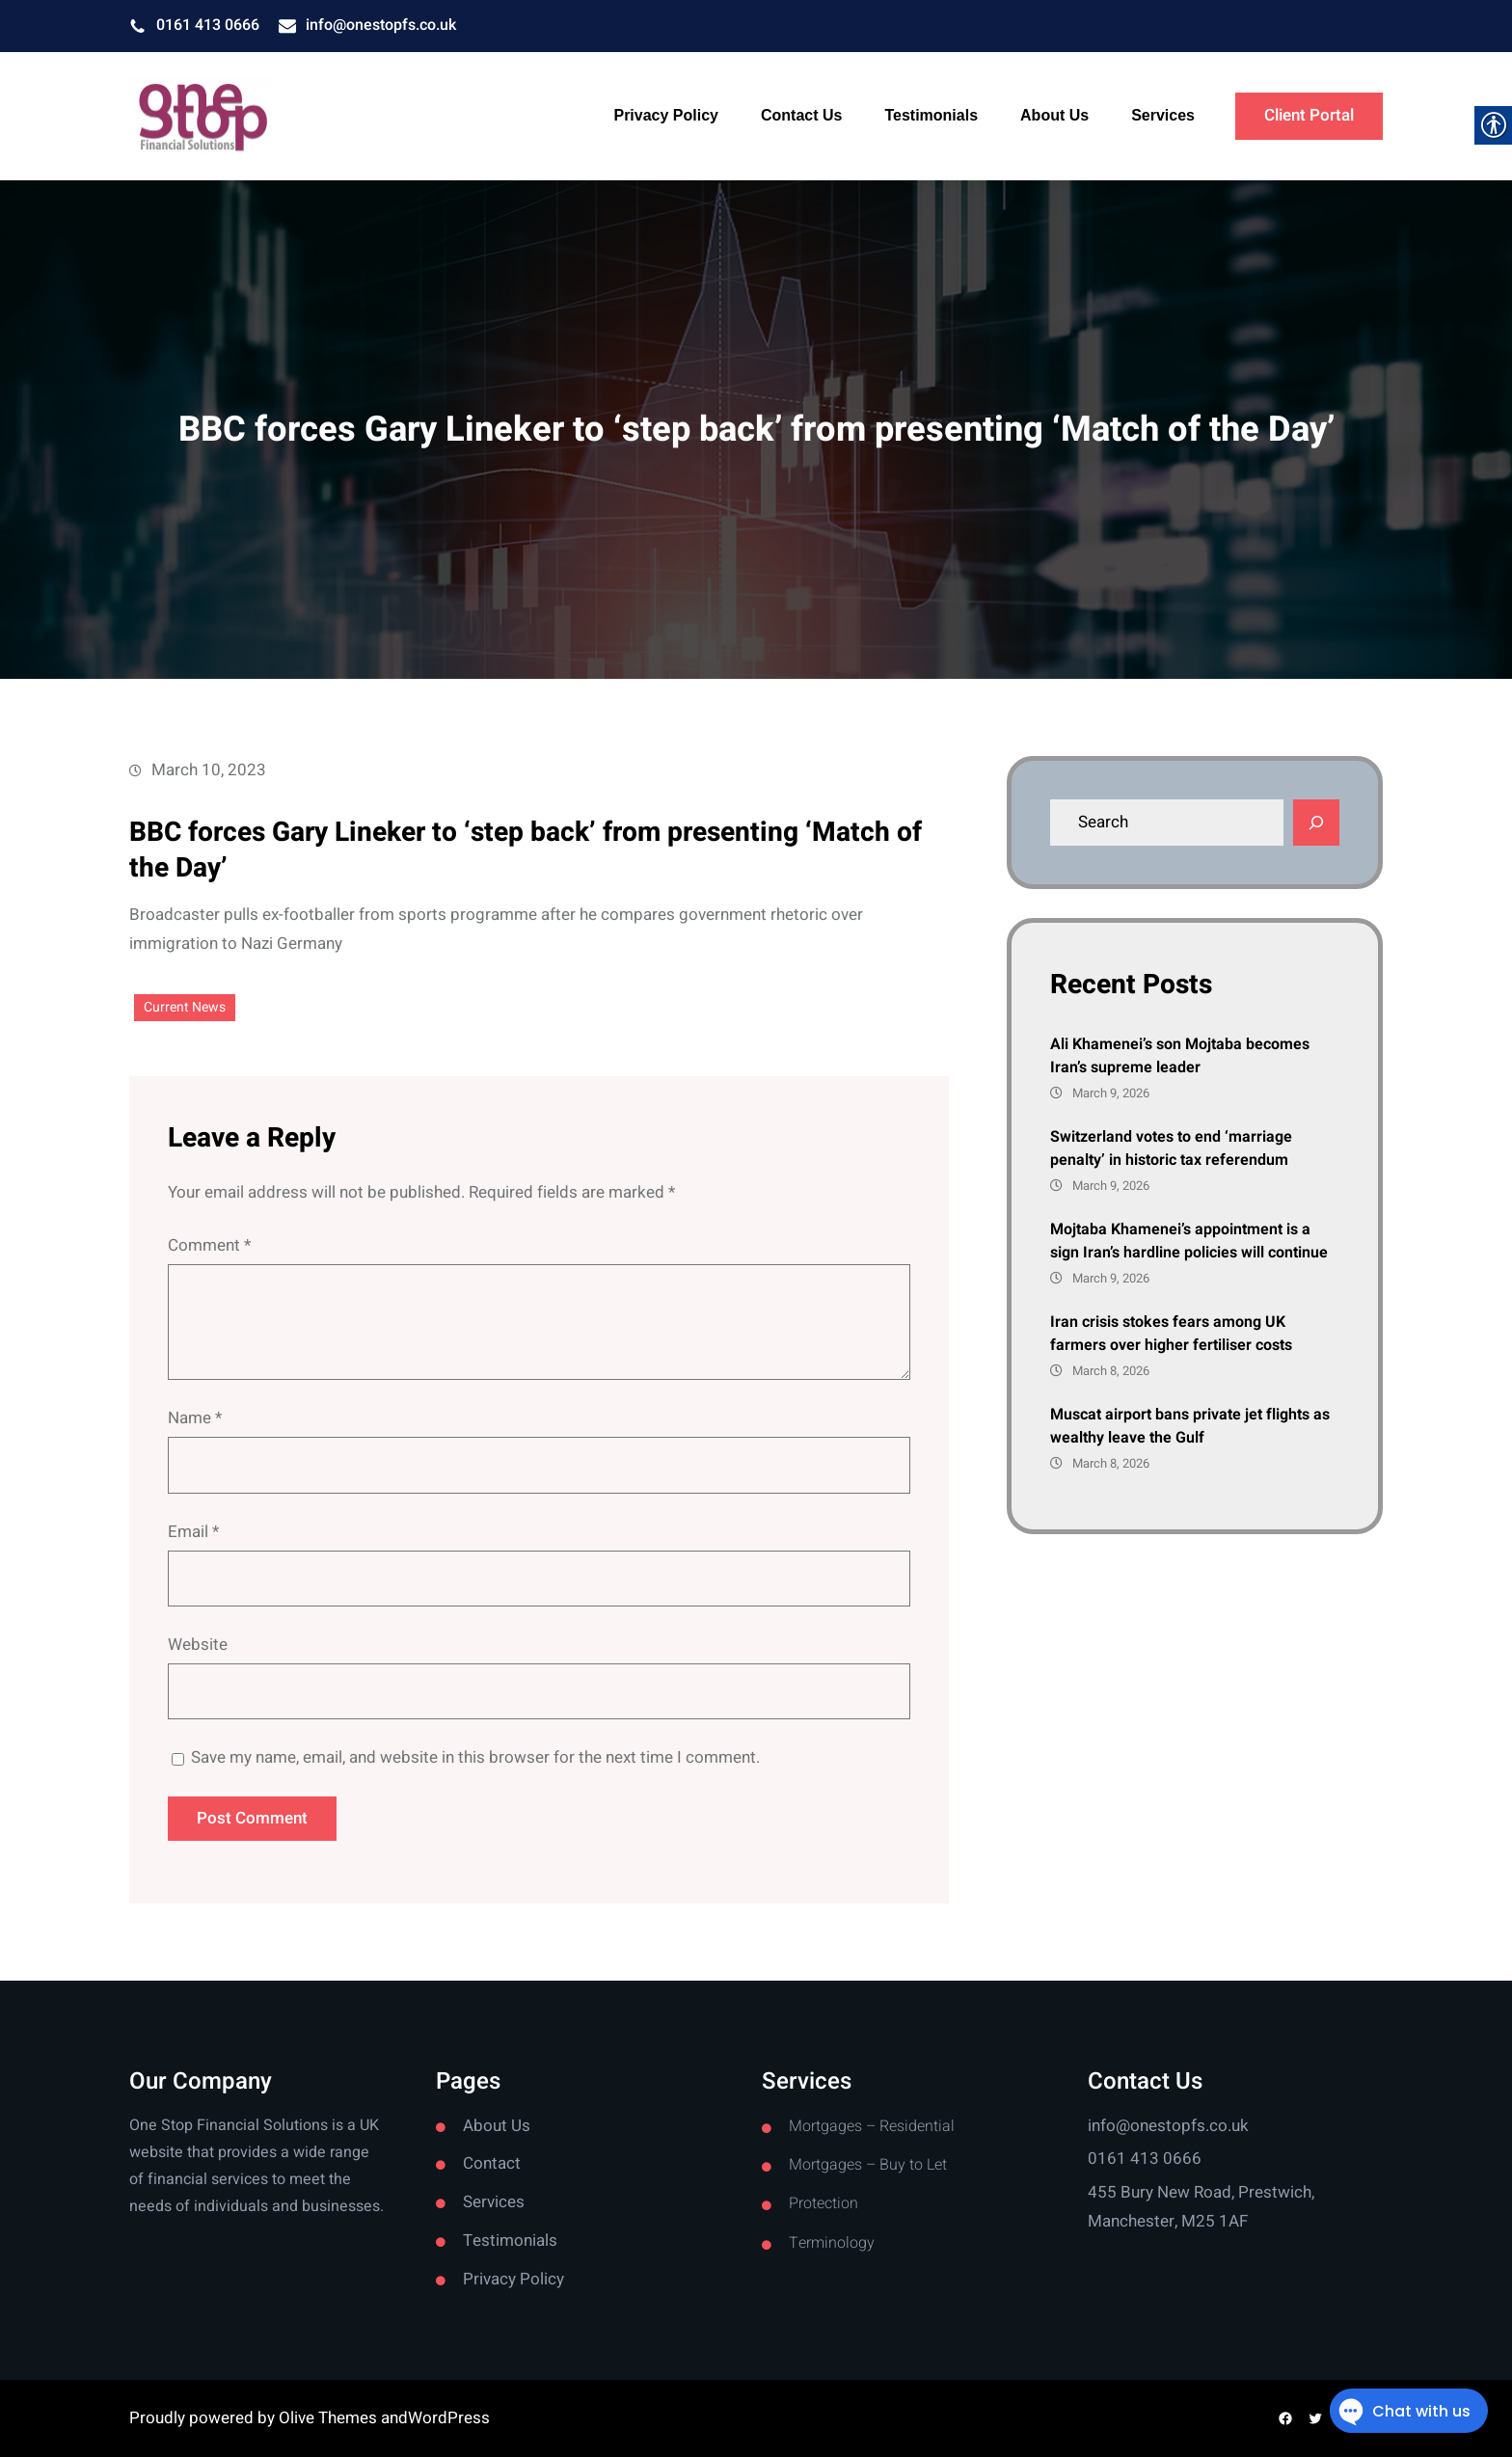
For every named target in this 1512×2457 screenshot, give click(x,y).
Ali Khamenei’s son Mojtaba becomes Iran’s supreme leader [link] (1180, 1056)
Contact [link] (492, 2163)
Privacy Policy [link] (513, 2279)
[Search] (1316, 822)
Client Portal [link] (1309, 115)
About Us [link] (496, 2126)
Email (193, 1532)
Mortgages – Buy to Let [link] (868, 2164)
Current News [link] (185, 1007)
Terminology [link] (832, 2242)
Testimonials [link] (510, 2240)
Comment (209, 1245)
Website (198, 1645)
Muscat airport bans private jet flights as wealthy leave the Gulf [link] (1190, 1426)
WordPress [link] (449, 2418)
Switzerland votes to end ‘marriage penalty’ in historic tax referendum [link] (1171, 1148)
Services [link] (494, 2202)
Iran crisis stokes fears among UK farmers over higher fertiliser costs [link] (1171, 1333)
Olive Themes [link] (330, 2418)
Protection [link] (823, 2203)
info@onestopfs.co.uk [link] (381, 25)
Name (195, 1418)
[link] (201, 116)
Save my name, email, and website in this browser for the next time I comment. (475, 1757)
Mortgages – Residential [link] (872, 2126)
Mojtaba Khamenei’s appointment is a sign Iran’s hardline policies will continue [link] (1189, 1241)
